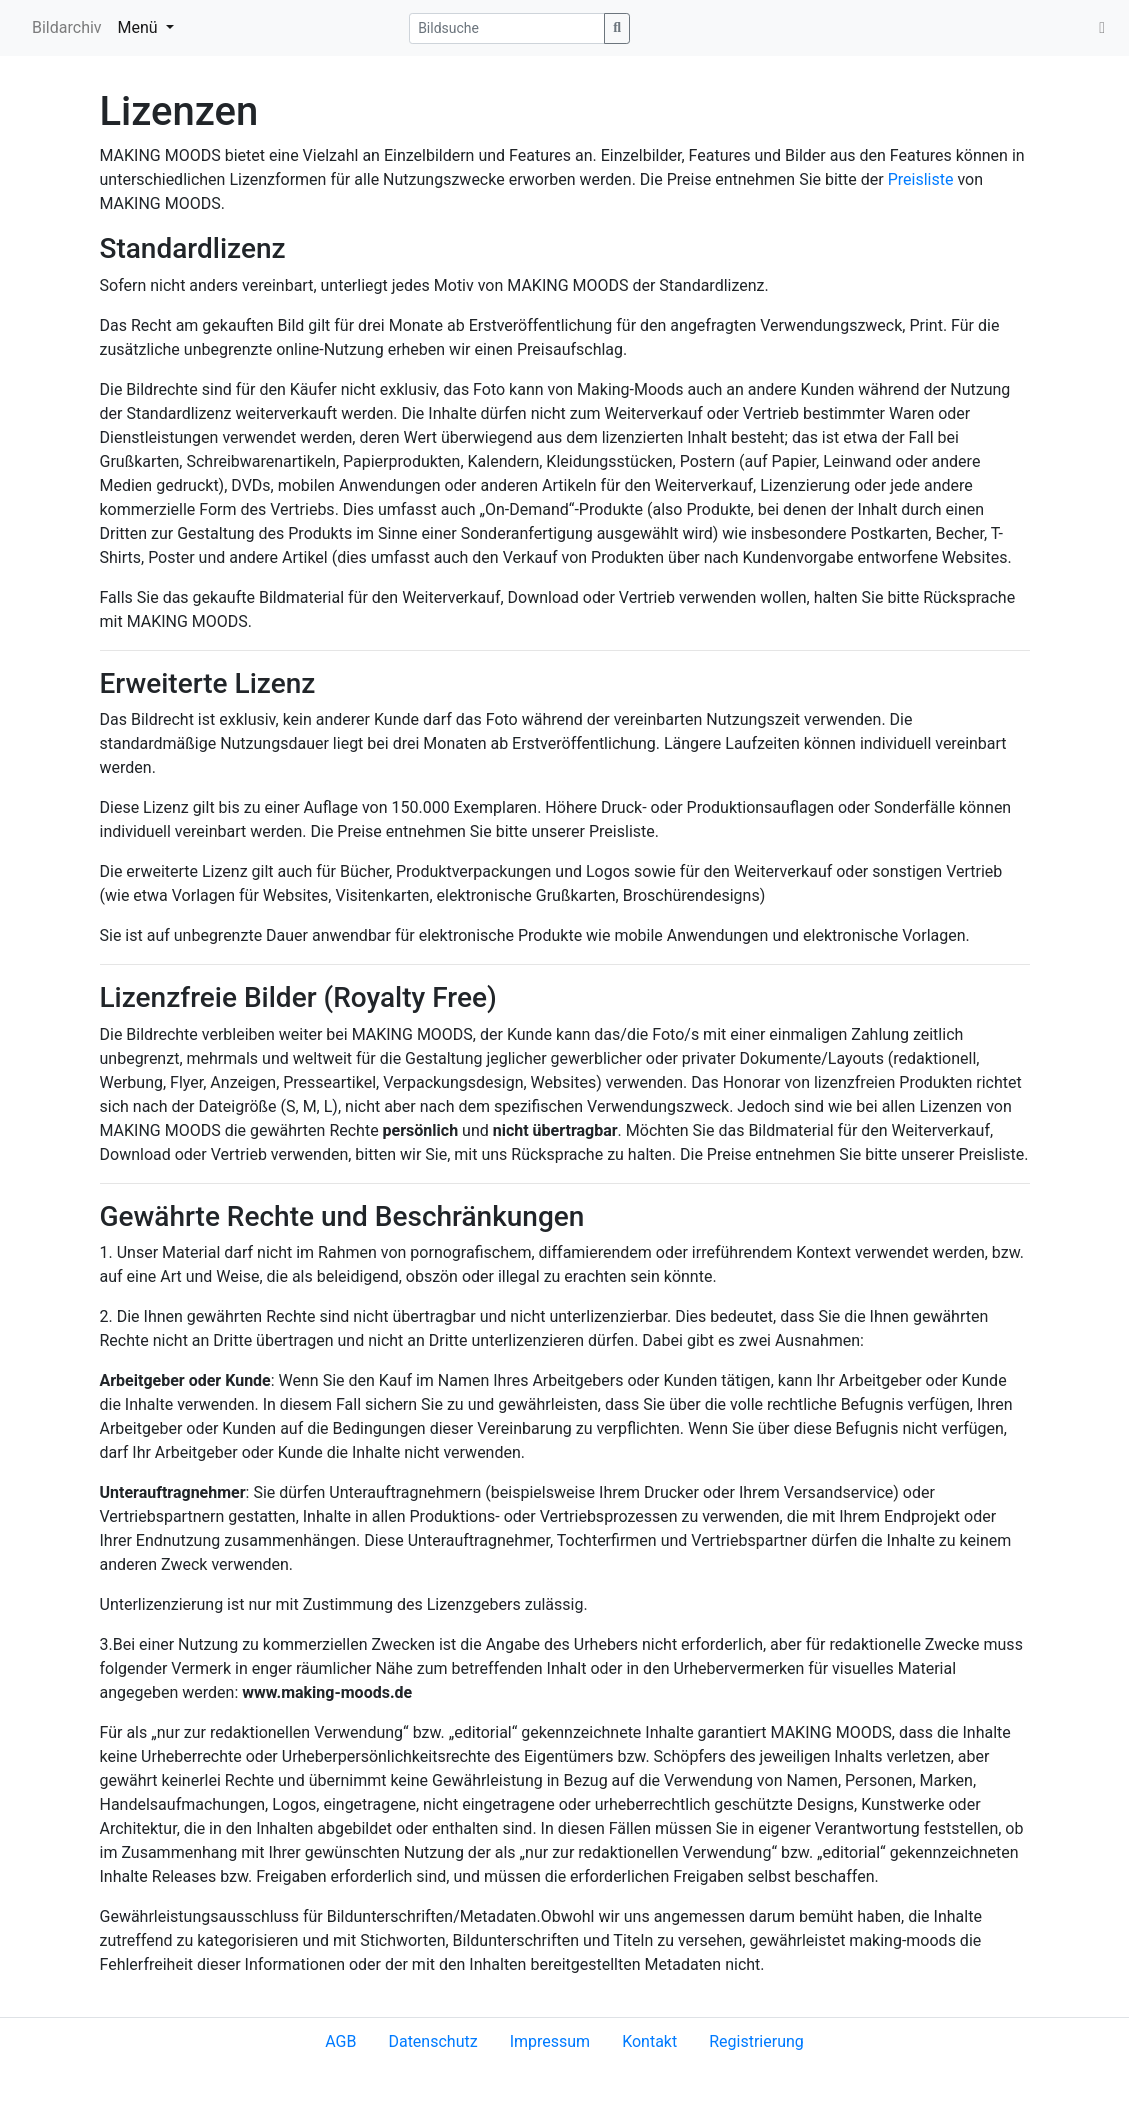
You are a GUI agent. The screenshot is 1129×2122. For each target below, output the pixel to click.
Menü (140, 27)
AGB (340, 2041)
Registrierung (756, 2041)
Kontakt (649, 2041)
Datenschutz (432, 2041)
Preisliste (921, 179)
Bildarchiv (67, 27)
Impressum (550, 2041)
